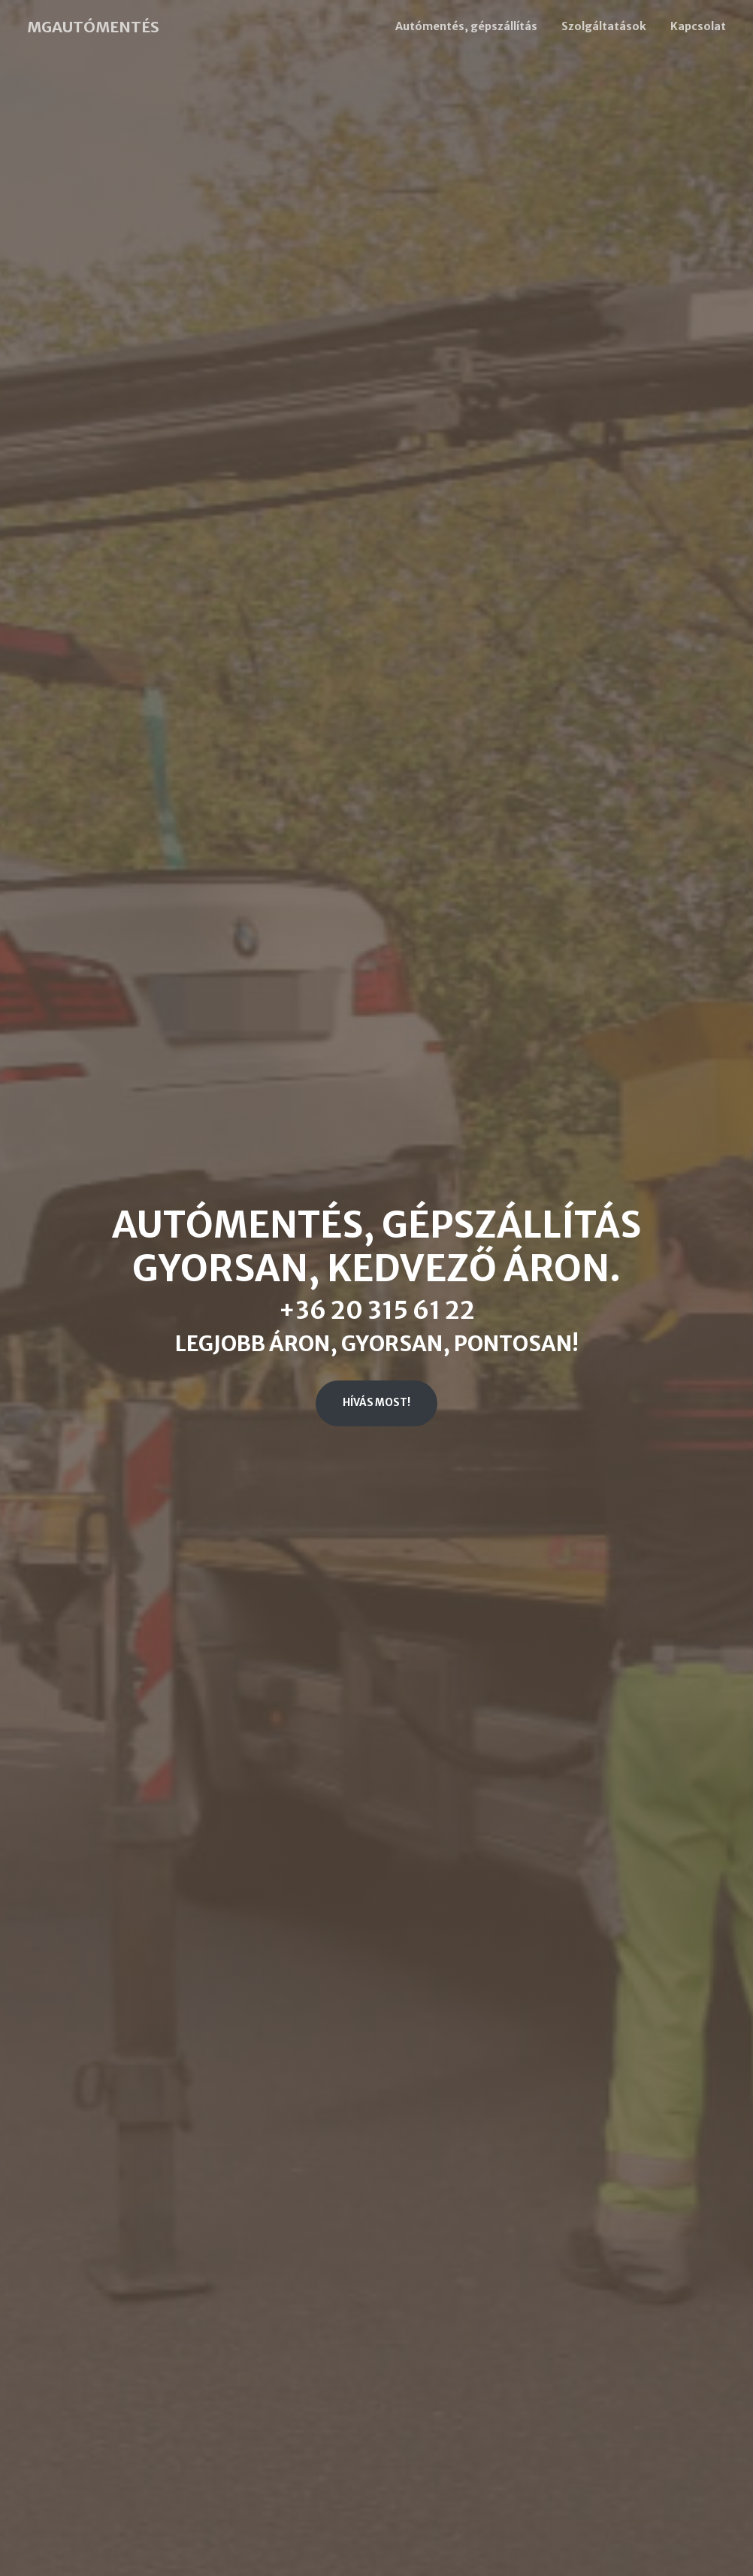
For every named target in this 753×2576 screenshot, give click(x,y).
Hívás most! (376, 1402)
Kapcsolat (698, 26)
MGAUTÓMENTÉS (93, 26)
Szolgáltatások (603, 26)
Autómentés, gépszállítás (466, 26)
